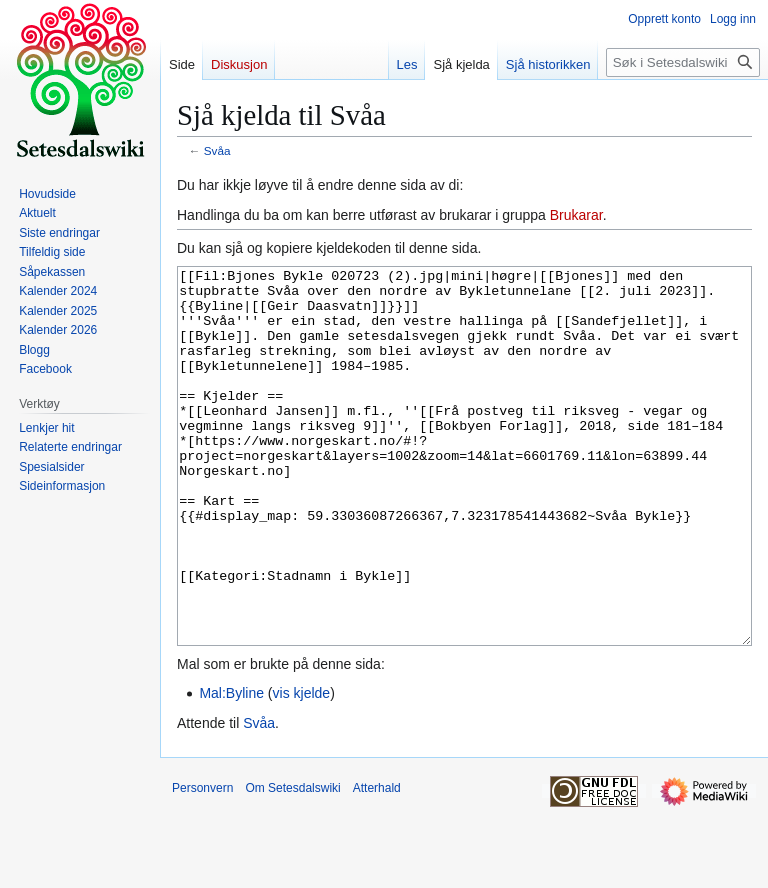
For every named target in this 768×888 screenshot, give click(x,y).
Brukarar (576, 215)
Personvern (202, 863)
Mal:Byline (231, 768)
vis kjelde (302, 768)
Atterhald (377, 863)
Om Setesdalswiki (292, 863)
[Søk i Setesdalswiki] (683, 62)
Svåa (217, 150)
